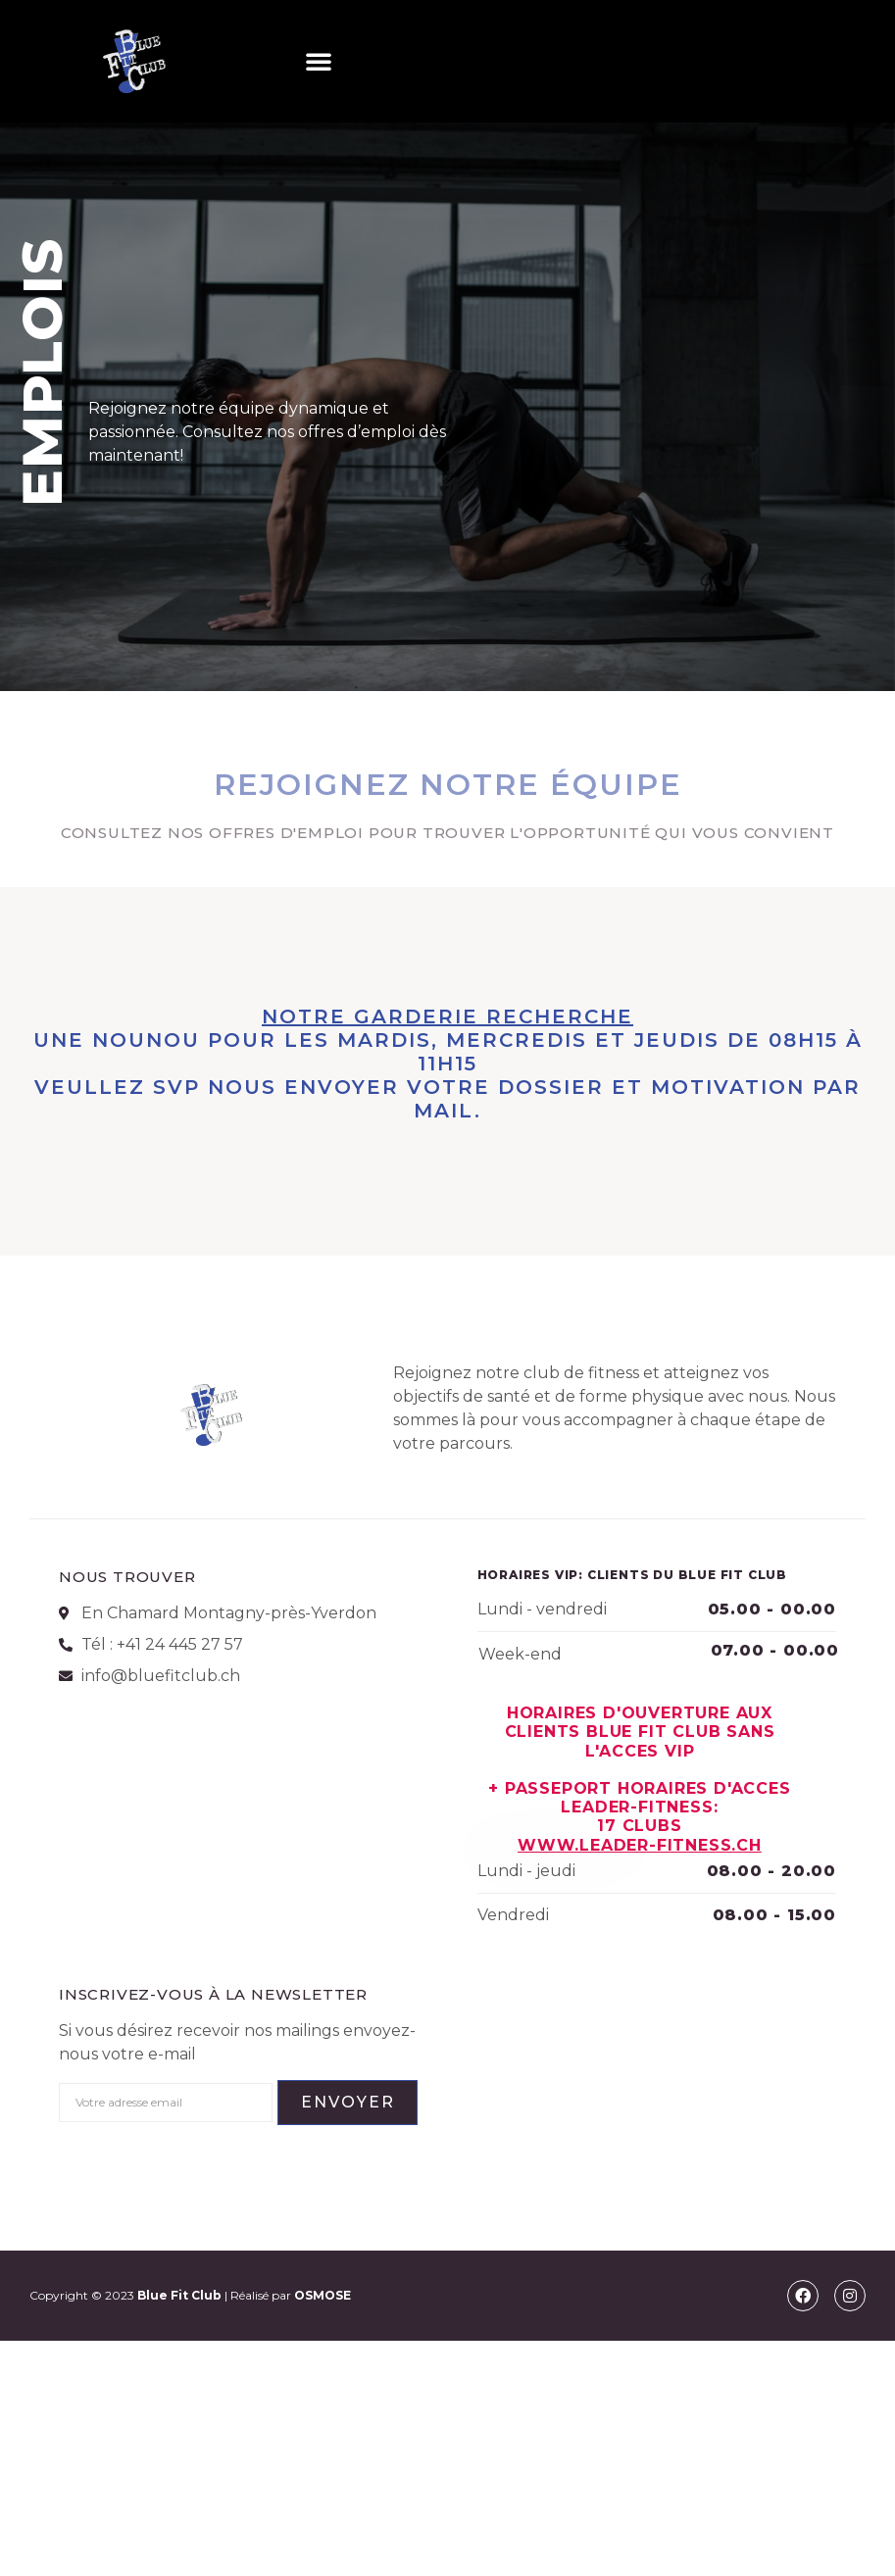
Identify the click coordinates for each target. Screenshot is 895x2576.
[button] (318, 60)
